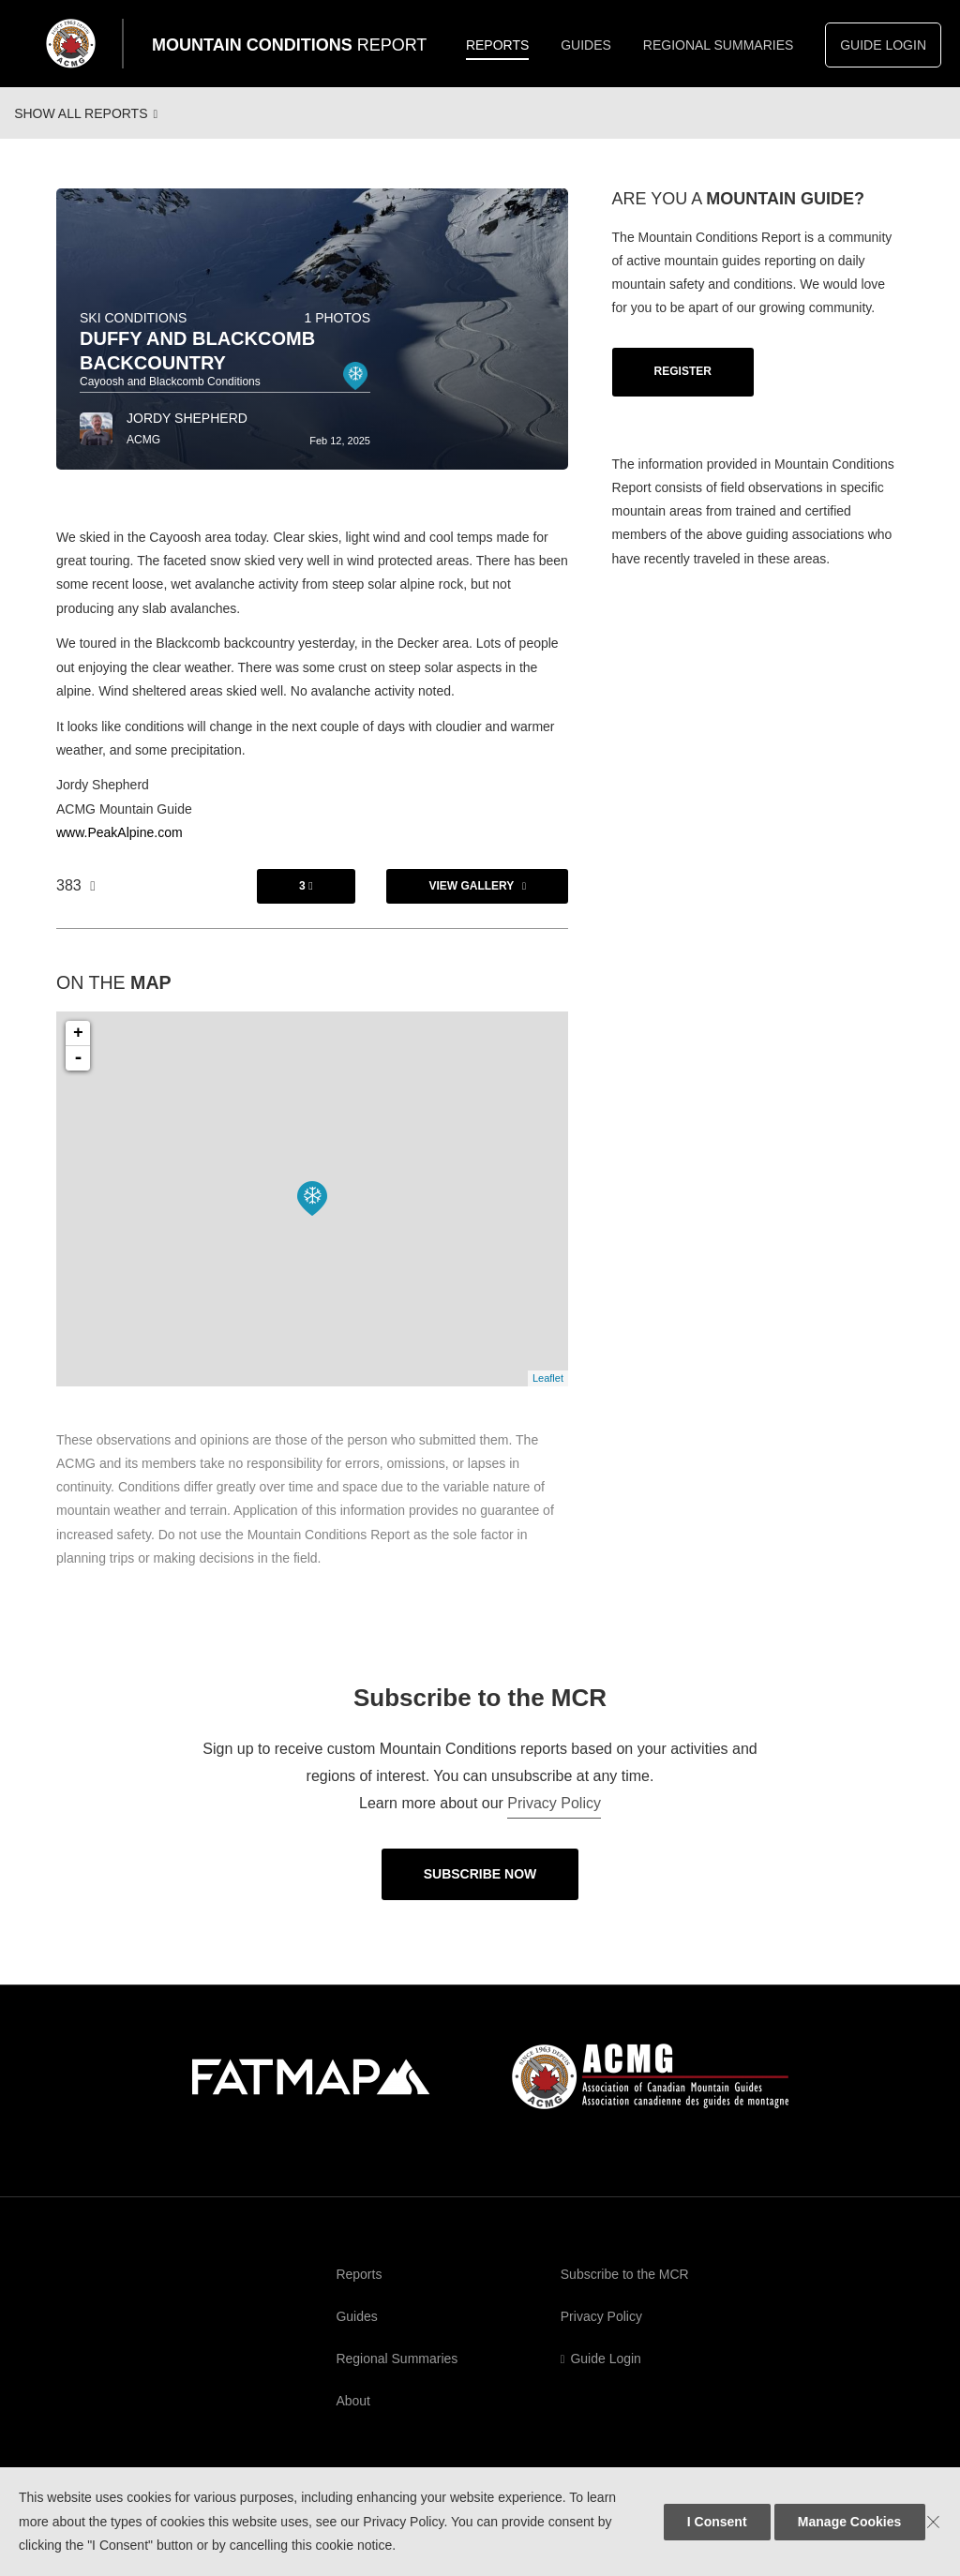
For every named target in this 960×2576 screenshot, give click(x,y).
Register (683, 387)
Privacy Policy (554, 1819)
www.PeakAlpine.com (119, 848)
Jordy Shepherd (187, 434)
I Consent (717, 2521)
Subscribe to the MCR (625, 2290)
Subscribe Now (480, 1889)
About (353, 2416)
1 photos (337, 333)
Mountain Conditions (289, 45)
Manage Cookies (849, 2521)
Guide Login (883, 44)
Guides (586, 44)
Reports (497, 44)
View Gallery (471, 901)
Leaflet (547, 1394)
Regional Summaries (718, 44)
